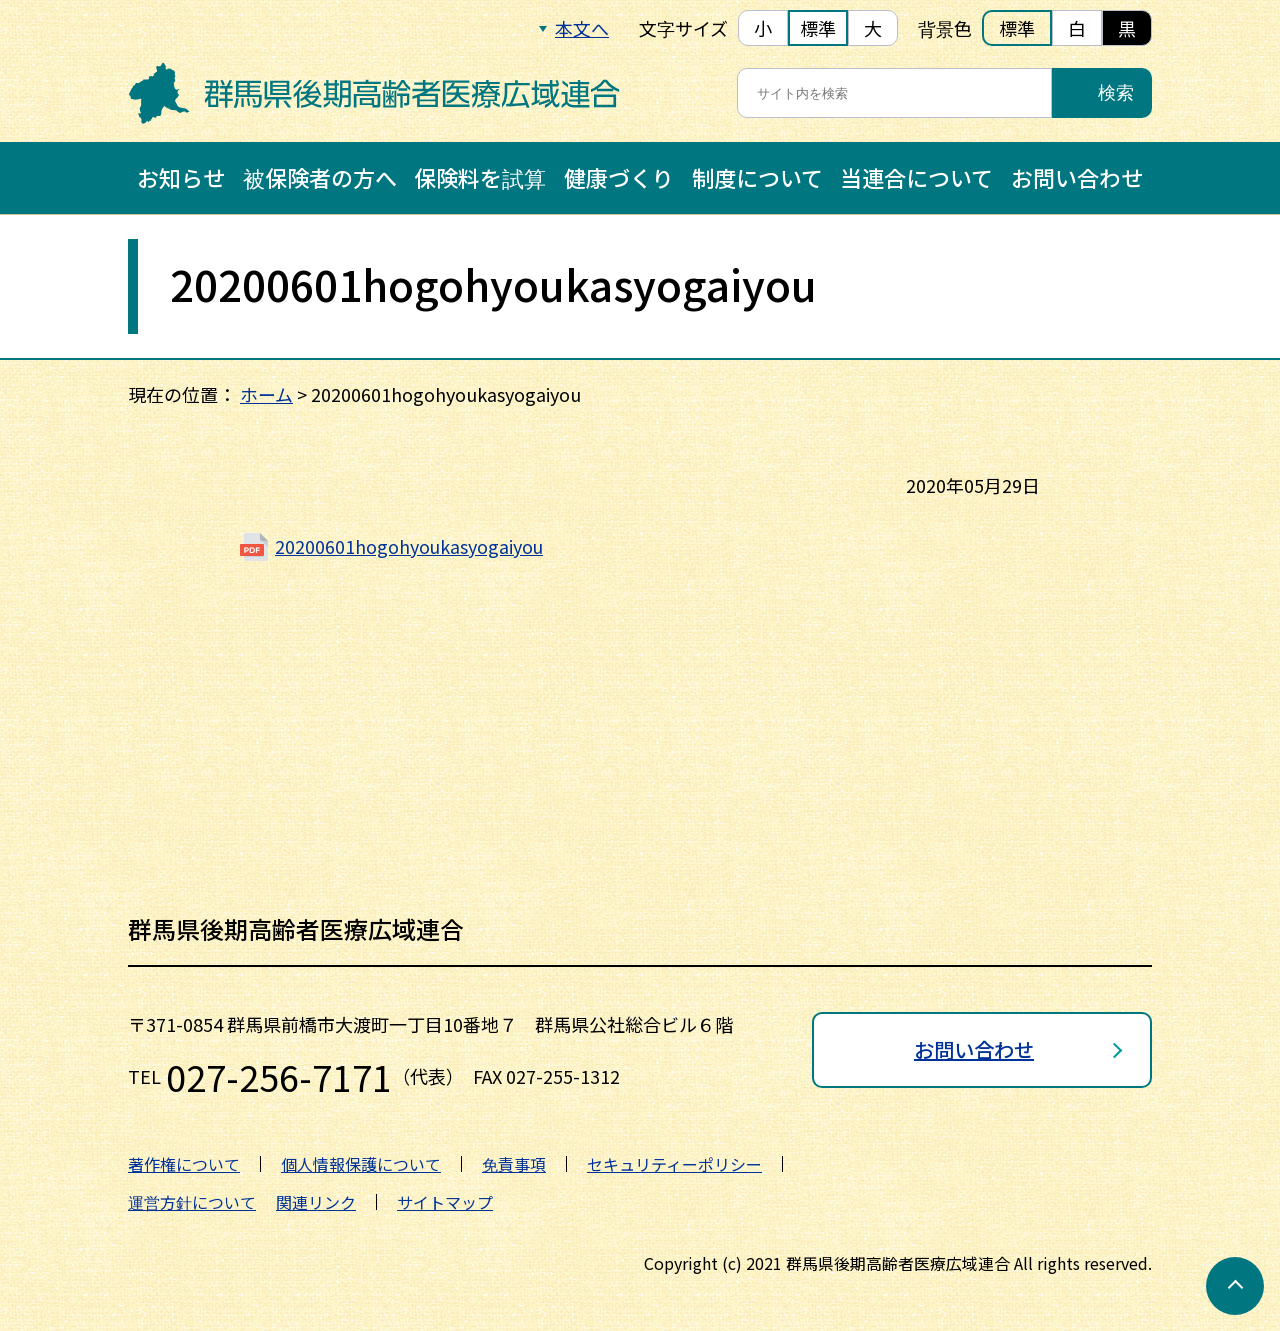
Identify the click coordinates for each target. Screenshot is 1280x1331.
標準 (818, 28)
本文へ (582, 28)
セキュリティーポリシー (674, 1164)
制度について (757, 177)
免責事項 (514, 1164)
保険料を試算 (480, 177)
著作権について (184, 1164)
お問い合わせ (1077, 177)
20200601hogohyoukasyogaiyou (410, 546)
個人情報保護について (361, 1164)
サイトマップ (445, 1202)
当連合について (916, 177)
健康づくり (619, 177)
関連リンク (316, 1202)
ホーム (266, 394)
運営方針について (192, 1202)
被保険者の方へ (320, 177)
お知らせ (181, 177)
